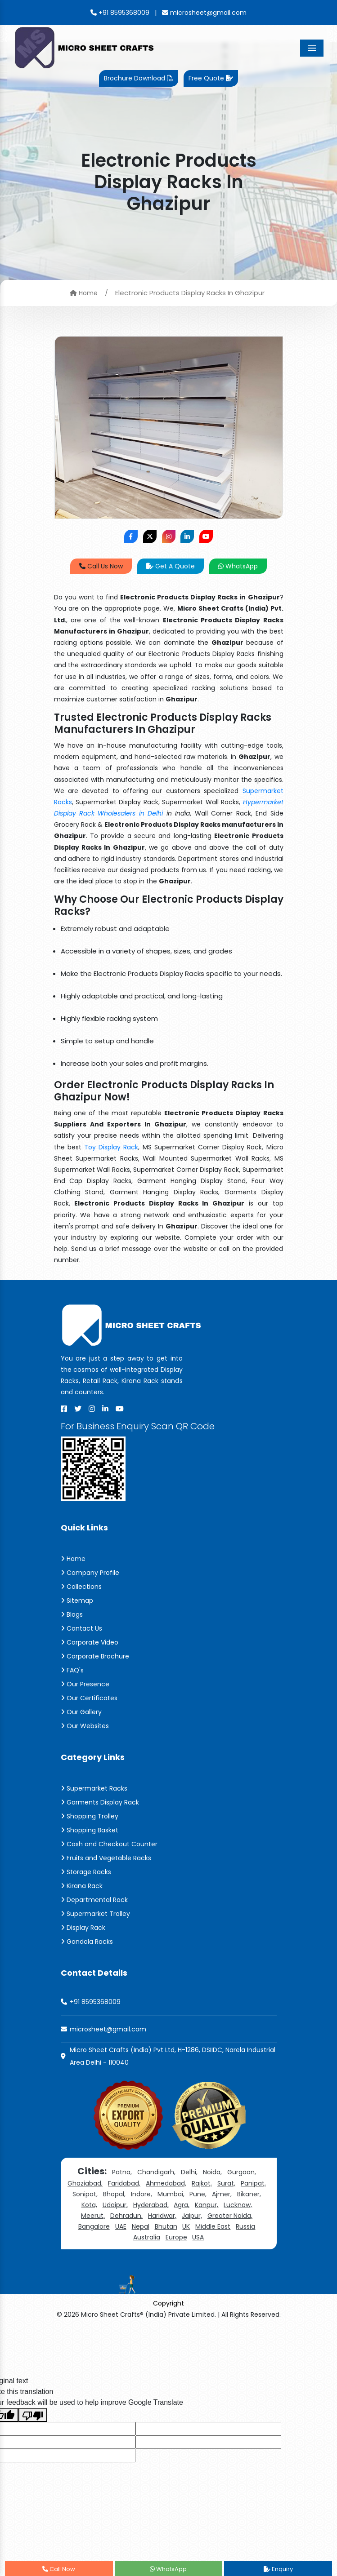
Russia (245, 2226)
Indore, (141, 2194)
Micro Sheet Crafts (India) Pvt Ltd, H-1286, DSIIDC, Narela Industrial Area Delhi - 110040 (172, 2056)
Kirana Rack (82, 1885)
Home (84, 292)
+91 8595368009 (119, 12)
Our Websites (85, 1725)
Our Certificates (89, 1698)
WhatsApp (238, 566)
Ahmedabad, (166, 2183)
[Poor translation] (32, 2415)
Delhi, (189, 2172)
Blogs (72, 1614)
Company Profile (90, 1572)
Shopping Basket (89, 1830)
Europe (176, 2237)
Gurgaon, (241, 2172)
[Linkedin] (105, 1408)
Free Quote (211, 78)
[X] (77, 1408)
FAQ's (72, 1670)
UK (186, 2226)
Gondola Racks (87, 1941)
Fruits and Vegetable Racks (106, 1857)
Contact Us (81, 1628)
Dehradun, (126, 2215)
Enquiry (278, 2569)
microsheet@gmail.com (204, 12)
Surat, (226, 2183)
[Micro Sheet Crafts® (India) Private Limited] (85, 47)
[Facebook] (64, 1408)
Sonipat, (85, 2194)
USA (198, 2237)
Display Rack (83, 1927)
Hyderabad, (151, 2204)
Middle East (212, 2226)
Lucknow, (238, 2204)
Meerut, (93, 2215)
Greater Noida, (229, 2215)
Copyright (168, 2303)
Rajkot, (202, 2183)
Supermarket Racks (94, 1788)
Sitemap (77, 1600)
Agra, (181, 2204)
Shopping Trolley (89, 1816)
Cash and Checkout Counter (109, 1844)
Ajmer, (222, 2194)
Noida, (212, 2172)
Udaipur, (115, 2204)
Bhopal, (114, 2194)
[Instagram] (92, 1408)
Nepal (140, 2226)
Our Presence (85, 1684)
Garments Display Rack (100, 1802)
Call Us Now (101, 566)
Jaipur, (192, 2215)
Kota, (89, 2204)
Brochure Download (138, 78)
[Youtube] (120, 1408)
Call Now (58, 2569)
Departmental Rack (94, 1899)
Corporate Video (89, 1642)
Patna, (122, 2172)
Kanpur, (206, 2204)
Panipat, (253, 2183)
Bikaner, (249, 2194)
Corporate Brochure (95, 1656)
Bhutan (166, 2226)
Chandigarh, (156, 2172)
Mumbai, (170, 2194)
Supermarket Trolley (95, 1913)
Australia (146, 2237)
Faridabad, (124, 2183)
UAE (120, 2226)
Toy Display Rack (111, 1147)
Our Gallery (81, 1711)
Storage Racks (86, 1871)
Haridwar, (162, 2215)
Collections (81, 1586)
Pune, (198, 2194)
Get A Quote (170, 566)
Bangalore (94, 2226)
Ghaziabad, (85, 2183)
